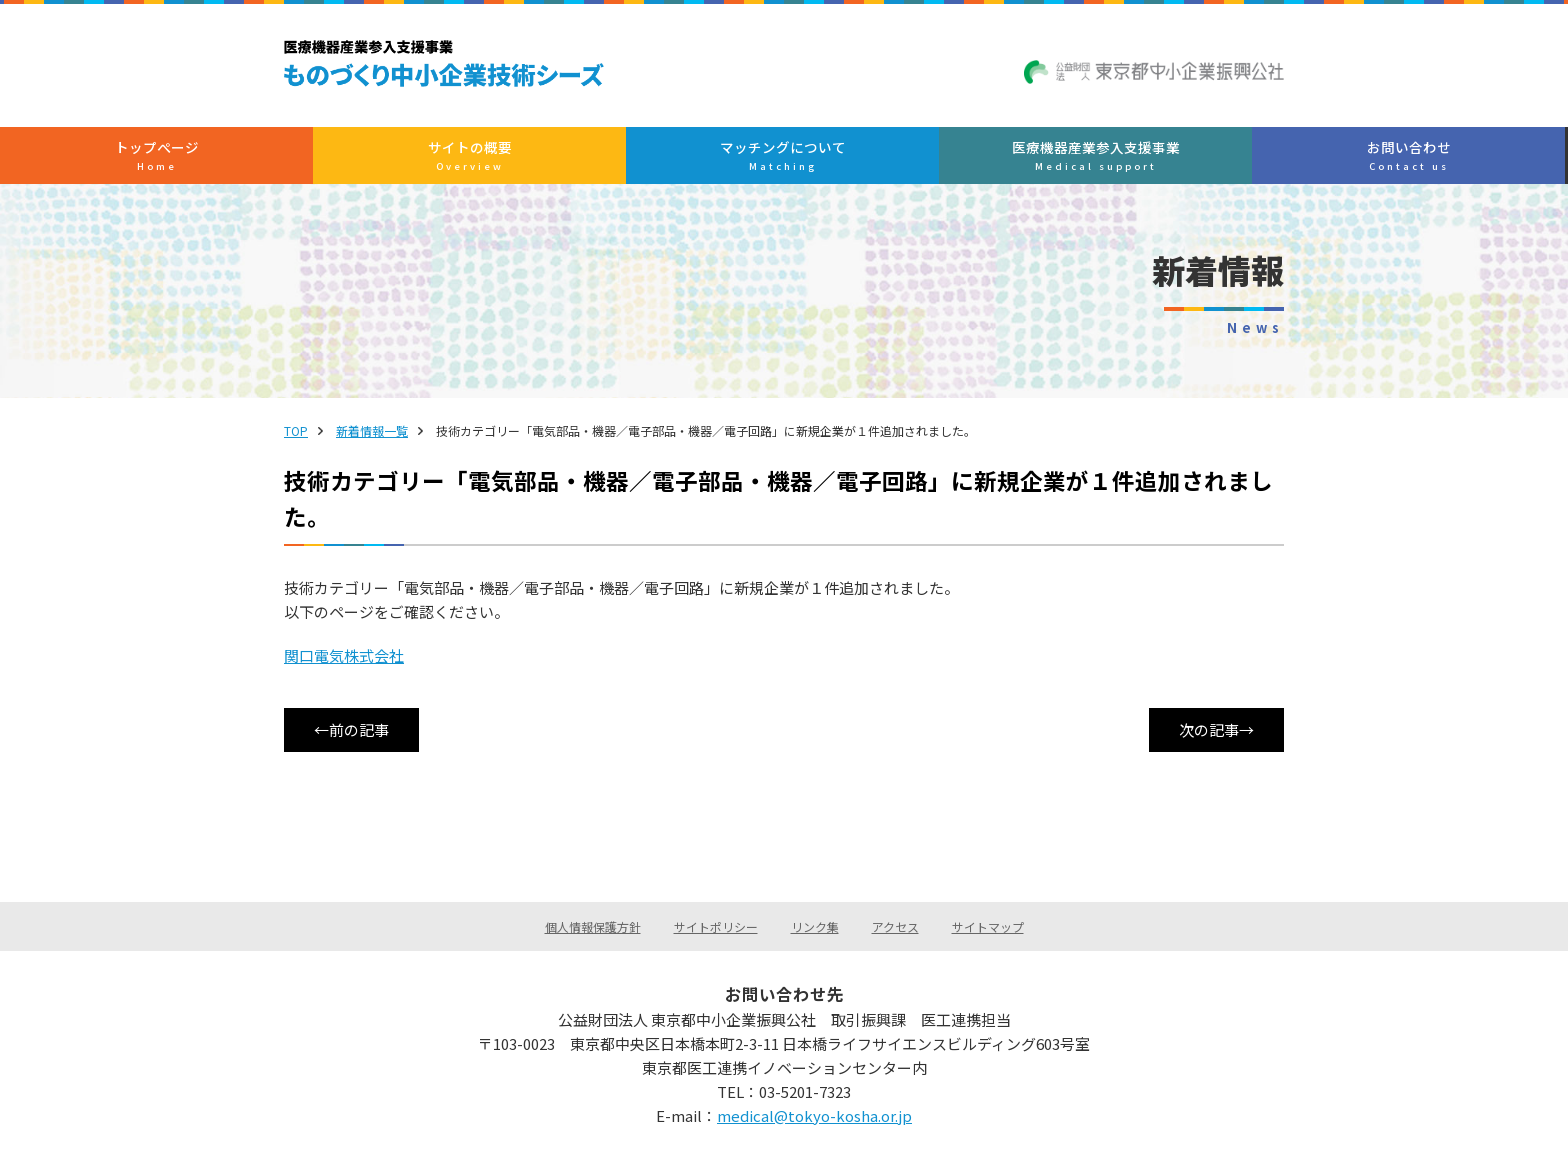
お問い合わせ (1181, 155)
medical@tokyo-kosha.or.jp (814, 1115)
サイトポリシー (716, 926)
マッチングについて (782, 155)
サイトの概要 (582, 155)
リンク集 (815, 926)
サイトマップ (988, 926)
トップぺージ (383, 155)
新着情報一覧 (372, 430)
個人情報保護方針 (593, 926)
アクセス (895, 926)
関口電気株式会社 (344, 655)
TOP (296, 430)
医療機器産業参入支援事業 (981, 155)
